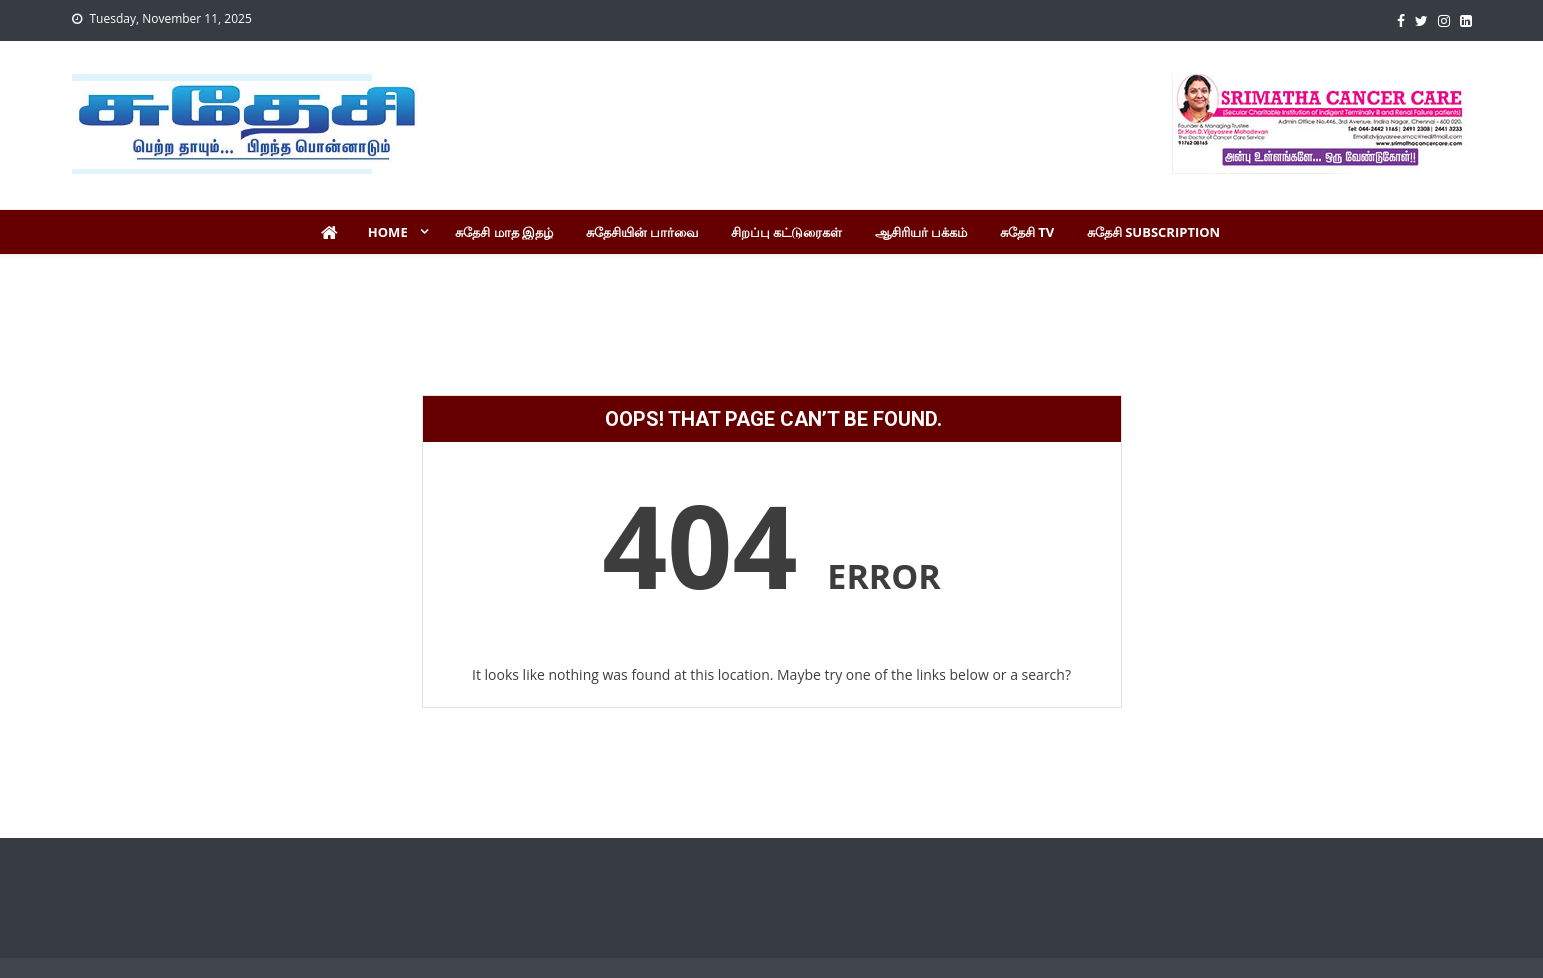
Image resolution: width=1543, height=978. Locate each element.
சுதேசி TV (1027, 232)
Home (388, 232)
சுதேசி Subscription (1153, 232)
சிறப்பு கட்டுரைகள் (786, 232)
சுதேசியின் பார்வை (642, 232)
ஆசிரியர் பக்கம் (921, 232)
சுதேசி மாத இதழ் (504, 232)
